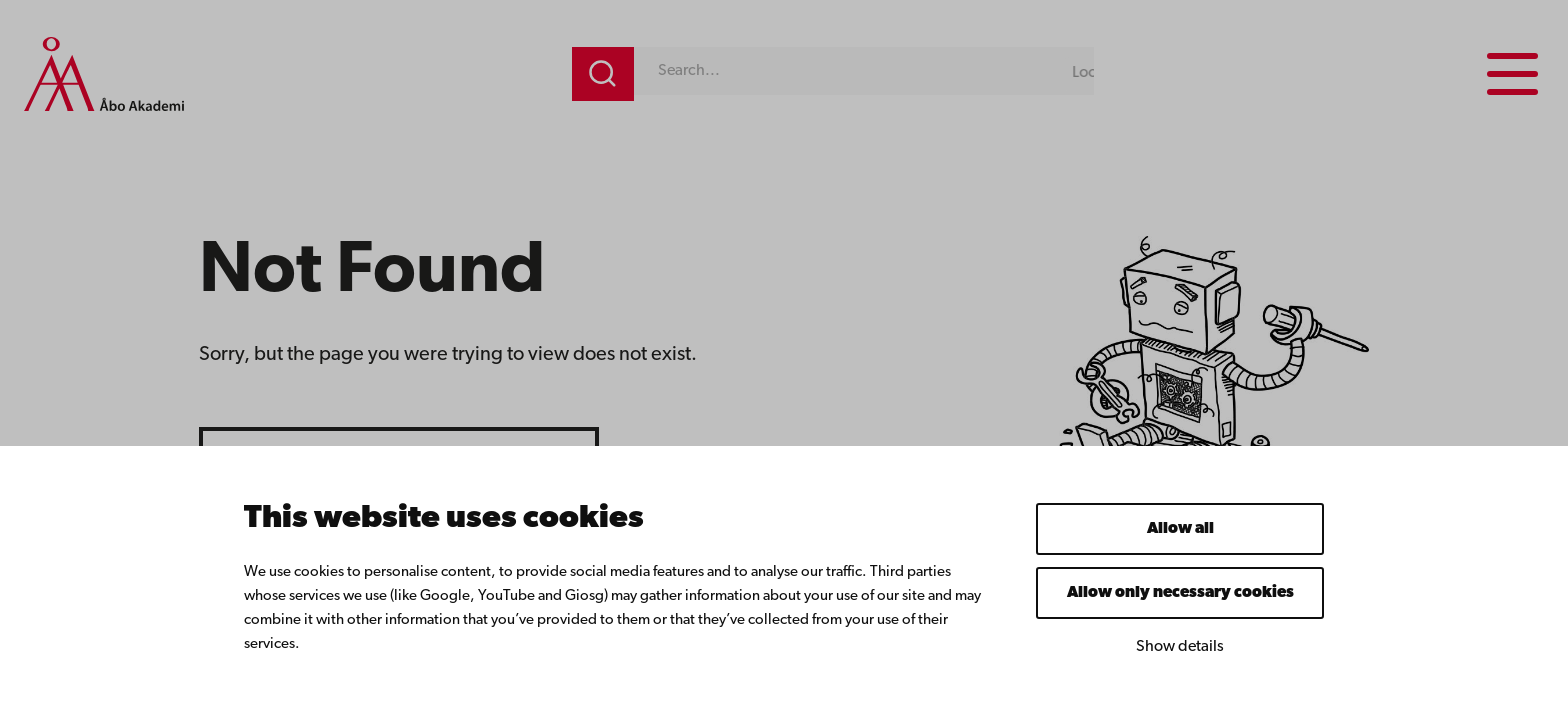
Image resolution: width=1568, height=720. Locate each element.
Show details (1180, 647)
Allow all (1180, 529)
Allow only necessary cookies (1180, 593)
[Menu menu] (1512, 74)
